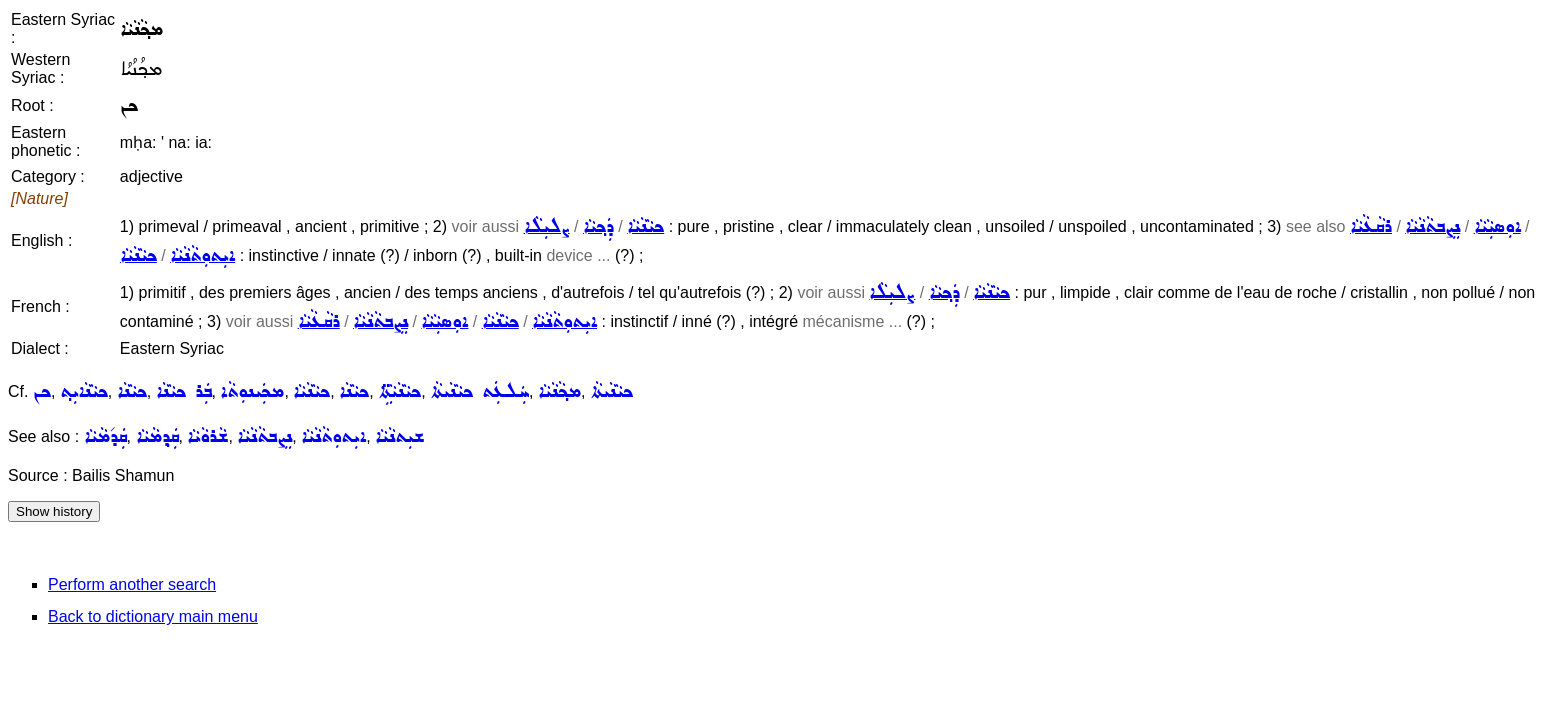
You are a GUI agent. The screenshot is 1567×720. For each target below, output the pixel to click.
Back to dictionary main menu (153, 616)
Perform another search (132, 584)
